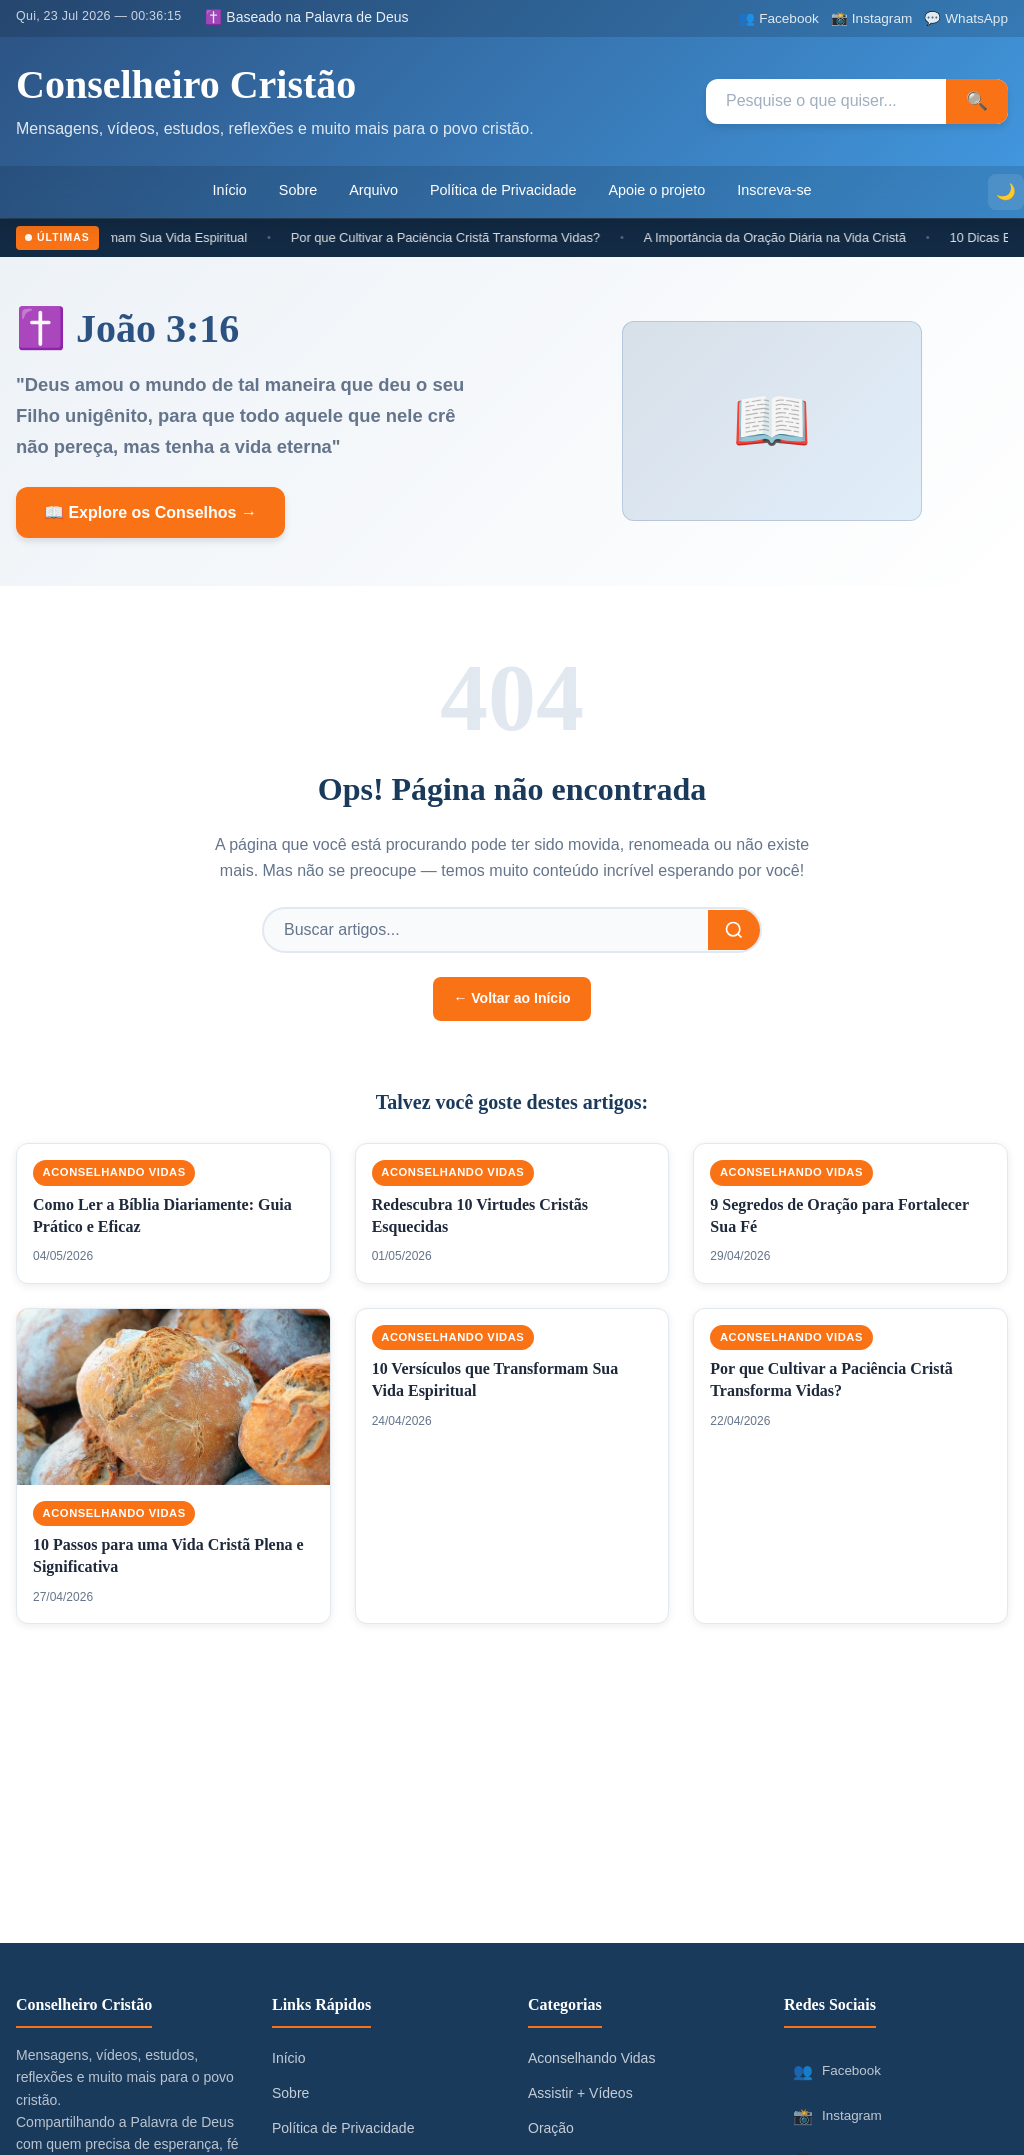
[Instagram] (871, 18)
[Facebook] (778, 18)
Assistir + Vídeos (580, 2093)
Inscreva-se (774, 190)
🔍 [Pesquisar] (977, 101)
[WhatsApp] (966, 18)
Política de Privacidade (503, 190)
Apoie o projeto (656, 190)
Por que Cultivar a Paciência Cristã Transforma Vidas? (456, 237)
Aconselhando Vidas (114, 1173)
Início (229, 190)
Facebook (836, 2071)
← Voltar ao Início (511, 998)
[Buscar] (734, 930)
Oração (551, 2128)
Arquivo (373, 190)
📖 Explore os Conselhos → (150, 512)
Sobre (298, 190)
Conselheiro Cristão (186, 84)
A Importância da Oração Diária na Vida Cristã (785, 237)
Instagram (837, 2116)
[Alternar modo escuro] (1006, 192)
